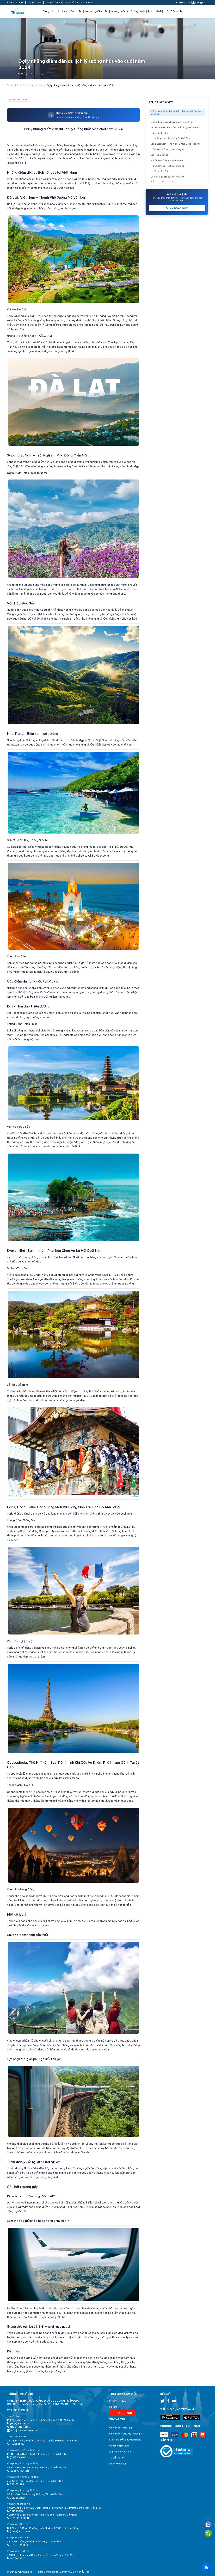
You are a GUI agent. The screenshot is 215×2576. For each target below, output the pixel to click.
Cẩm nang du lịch (32, 85)
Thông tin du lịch (140, 11)
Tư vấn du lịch (117, 2457)
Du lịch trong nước (115, 11)
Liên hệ (159, 11)
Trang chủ (48, 11)
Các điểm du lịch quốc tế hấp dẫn (167, 176)
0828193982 (15, 2444)
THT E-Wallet (175, 11)
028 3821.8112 (35, 2)
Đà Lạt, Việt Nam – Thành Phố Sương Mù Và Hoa (175, 127)
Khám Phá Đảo (161, 171)
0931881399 (15, 2484)
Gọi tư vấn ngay (177, 208)
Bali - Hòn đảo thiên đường (164, 182)
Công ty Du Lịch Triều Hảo (75, 2571)
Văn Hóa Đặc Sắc (159, 155)
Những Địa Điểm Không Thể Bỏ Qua (172, 138)
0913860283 (16, 2497)
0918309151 (15, 2511)
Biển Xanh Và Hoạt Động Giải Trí (168, 166)
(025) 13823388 (18, 2518)
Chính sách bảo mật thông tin (126, 2433)
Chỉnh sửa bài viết (18, 99)
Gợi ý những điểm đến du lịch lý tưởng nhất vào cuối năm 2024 (176, 112)
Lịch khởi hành (66, 11)
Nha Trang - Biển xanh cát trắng (167, 160)
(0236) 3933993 (18, 2544)
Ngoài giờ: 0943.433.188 (78, 2)
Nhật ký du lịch (118, 2463)
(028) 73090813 (18, 2457)
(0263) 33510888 (19, 2531)
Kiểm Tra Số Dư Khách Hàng (125, 2439)
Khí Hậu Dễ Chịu (160, 133)
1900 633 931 (122, 2413)
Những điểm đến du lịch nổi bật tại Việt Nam (172, 122)
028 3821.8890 (53, 2)
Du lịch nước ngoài (89, 11)
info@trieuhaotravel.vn (22, 2430)
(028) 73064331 (18, 2470)
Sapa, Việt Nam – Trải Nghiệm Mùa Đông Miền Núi (175, 143)
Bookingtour (183, 2)
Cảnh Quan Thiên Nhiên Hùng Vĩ (168, 149)
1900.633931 (16, 2)
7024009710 (16, 2558)
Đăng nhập (200, 2)
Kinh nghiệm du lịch (120, 2451)
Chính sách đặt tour (120, 2427)
